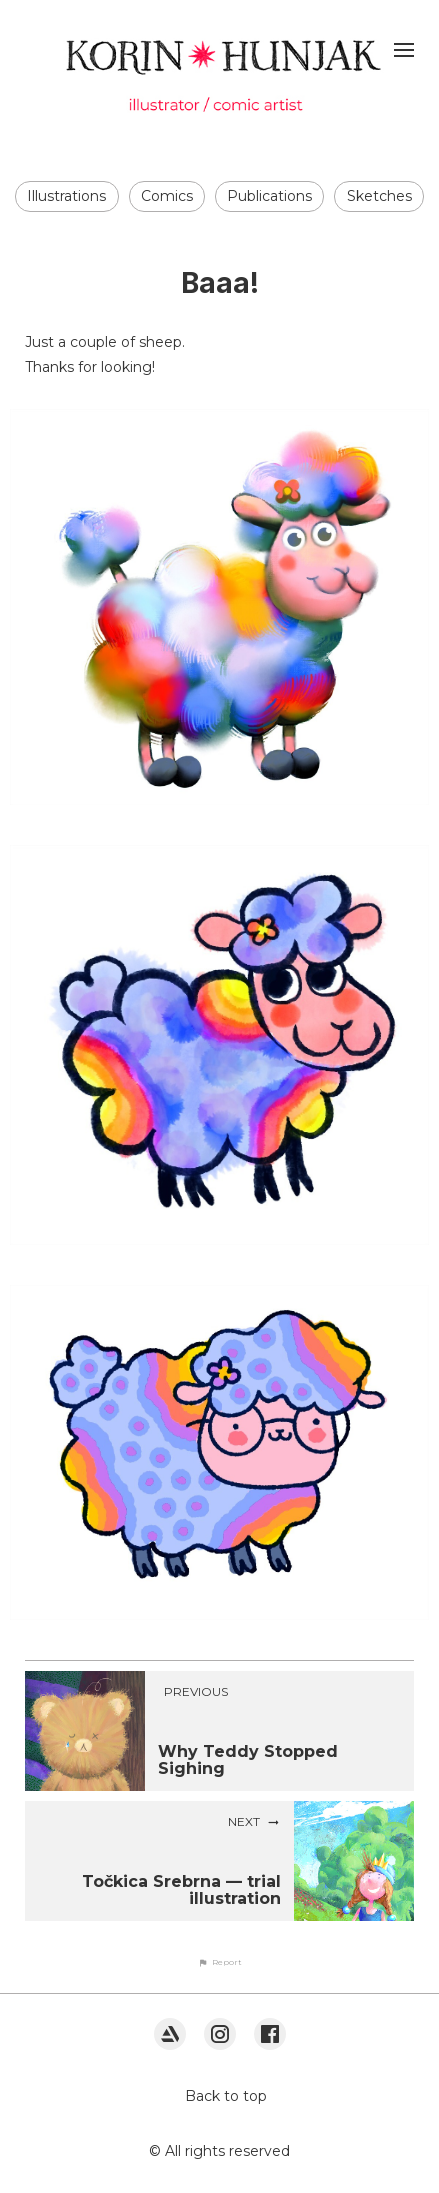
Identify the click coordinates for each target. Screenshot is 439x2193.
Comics (167, 196)
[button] (220, 1962)
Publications (269, 196)
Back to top (226, 2096)
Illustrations (66, 196)
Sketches (379, 196)
